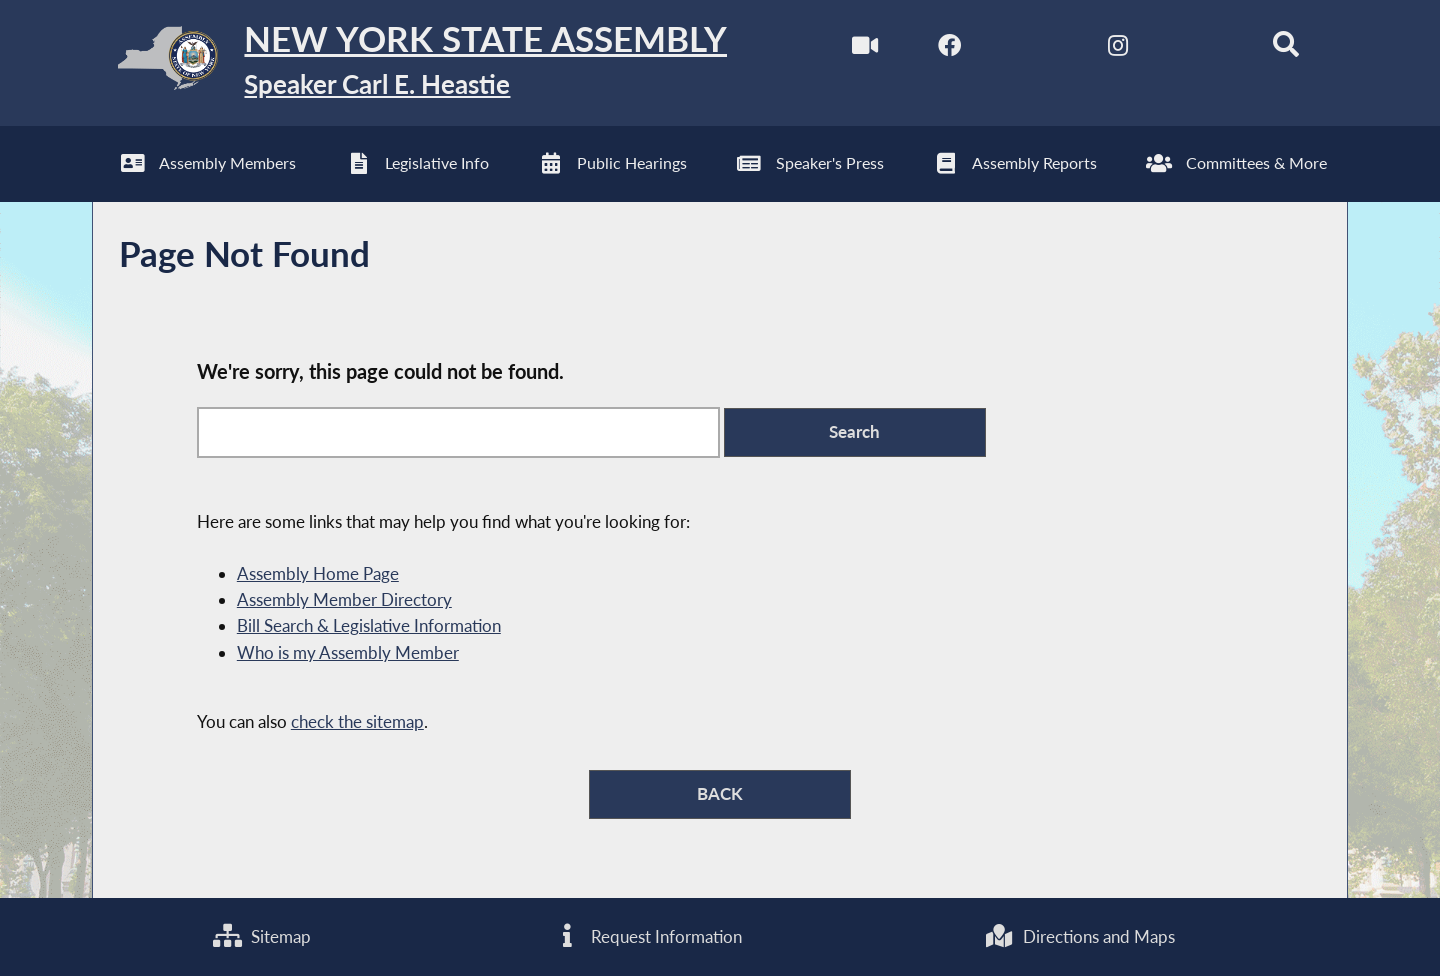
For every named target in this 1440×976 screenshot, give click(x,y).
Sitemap (262, 936)
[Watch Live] (864, 48)
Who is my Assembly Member (348, 652)
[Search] (1286, 48)
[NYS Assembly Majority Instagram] (1117, 48)
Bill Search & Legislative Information (369, 625)
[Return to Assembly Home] (409, 63)
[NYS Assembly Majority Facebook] (949, 48)
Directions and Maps (1079, 936)
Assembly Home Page (318, 573)
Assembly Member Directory (344, 599)
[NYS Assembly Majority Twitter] (1033, 48)
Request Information (647, 936)
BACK (720, 793)
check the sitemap (357, 721)
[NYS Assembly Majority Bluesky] (1201, 48)
